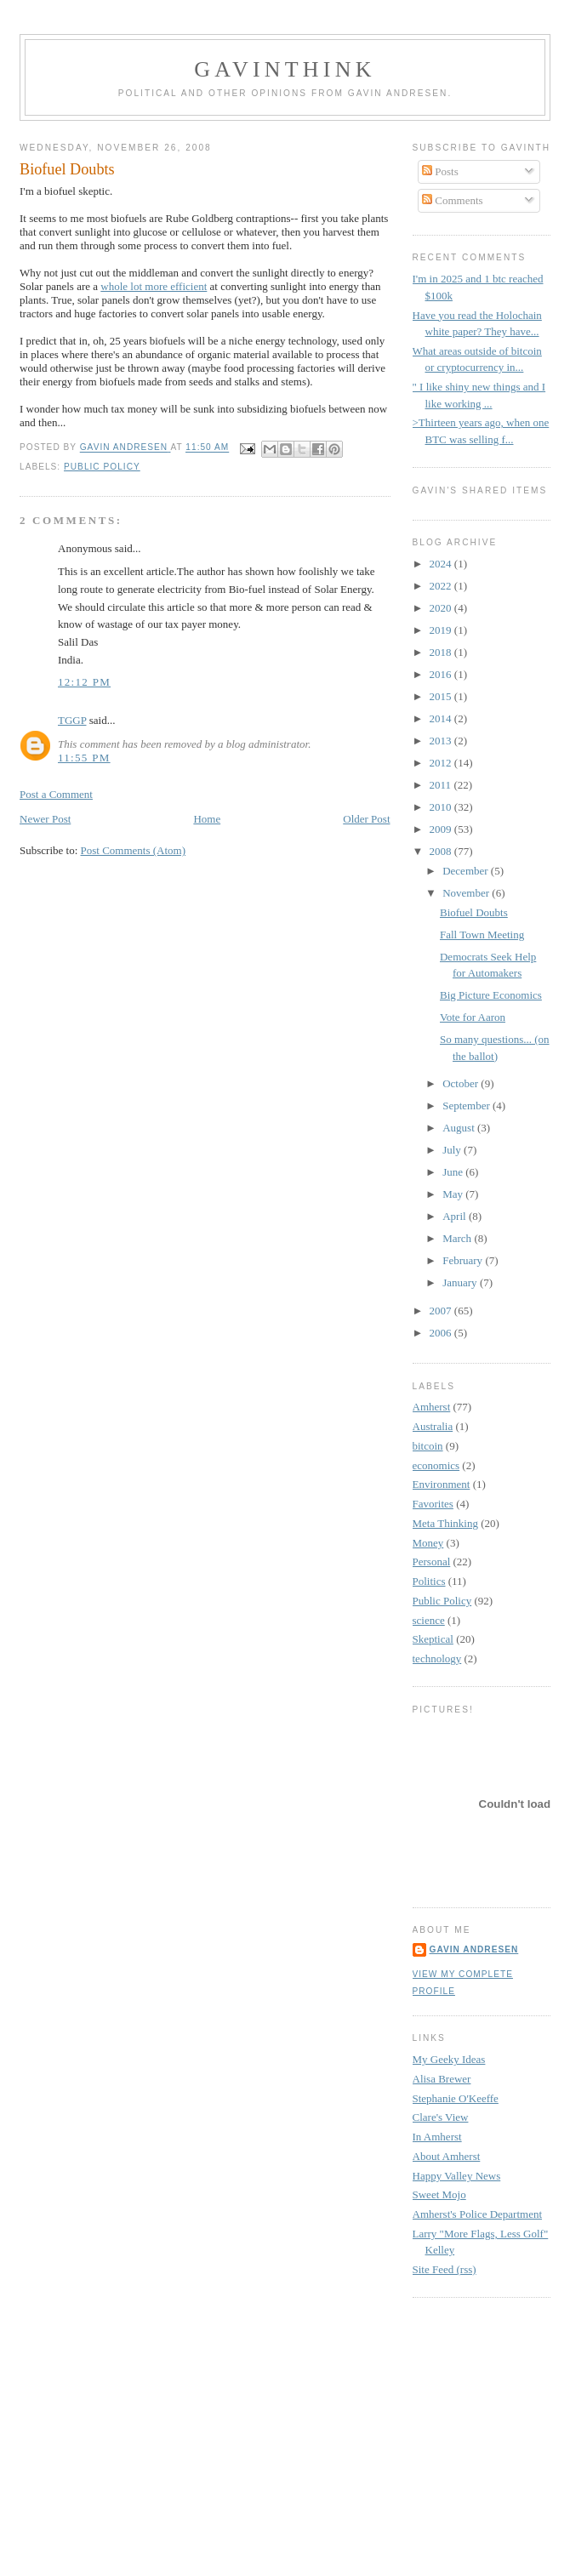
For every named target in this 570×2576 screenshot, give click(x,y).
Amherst (432, 1406)
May (453, 1194)
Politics (429, 1581)
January (461, 1282)
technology (437, 1658)
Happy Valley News (457, 2175)
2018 (442, 652)
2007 (442, 1310)
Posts (440, 171)
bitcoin (428, 1445)
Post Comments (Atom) (133, 850)
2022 (442, 585)
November (467, 892)
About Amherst (447, 2156)
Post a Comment (56, 794)
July (453, 1149)
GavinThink (284, 69)
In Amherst (437, 2136)
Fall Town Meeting (482, 934)
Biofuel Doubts (474, 912)
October (461, 1083)
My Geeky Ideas (449, 2059)
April (455, 1216)
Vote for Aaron (472, 1017)
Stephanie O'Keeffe (456, 2098)
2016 (442, 674)
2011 (442, 784)
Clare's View (441, 2117)
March (458, 1238)
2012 (442, 762)
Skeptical (433, 1639)
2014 (442, 718)
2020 (442, 607)
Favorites (433, 1503)
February (463, 1260)
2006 (442, 1332)
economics (436, 1465)
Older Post (366, 818)
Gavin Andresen (474, 1949)
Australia (433, 1426)
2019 (442, 630)
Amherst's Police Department (478, 2214)
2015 (442, 696)
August (459, 1127)
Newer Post (45, 818)
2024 (442, 563)
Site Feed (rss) (444, 2269)
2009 (442, 829)
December (466, 870)
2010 (442, 807)
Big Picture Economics (491, 995)
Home (206, 818)
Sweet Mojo (439, 2194)
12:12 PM (84, 681)
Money (428, 1542)
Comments (452, 200)
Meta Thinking (445, 1523)
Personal (432, 1561)
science (429, 1620)
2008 (442, 851)
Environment (441, 1484)
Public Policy (102, 466)
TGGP (72, 720)
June (453, 1171)
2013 (442, 740)
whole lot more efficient (153, 286)
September (467, 1105)
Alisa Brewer (442, 2078)
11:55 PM (84, 757)
